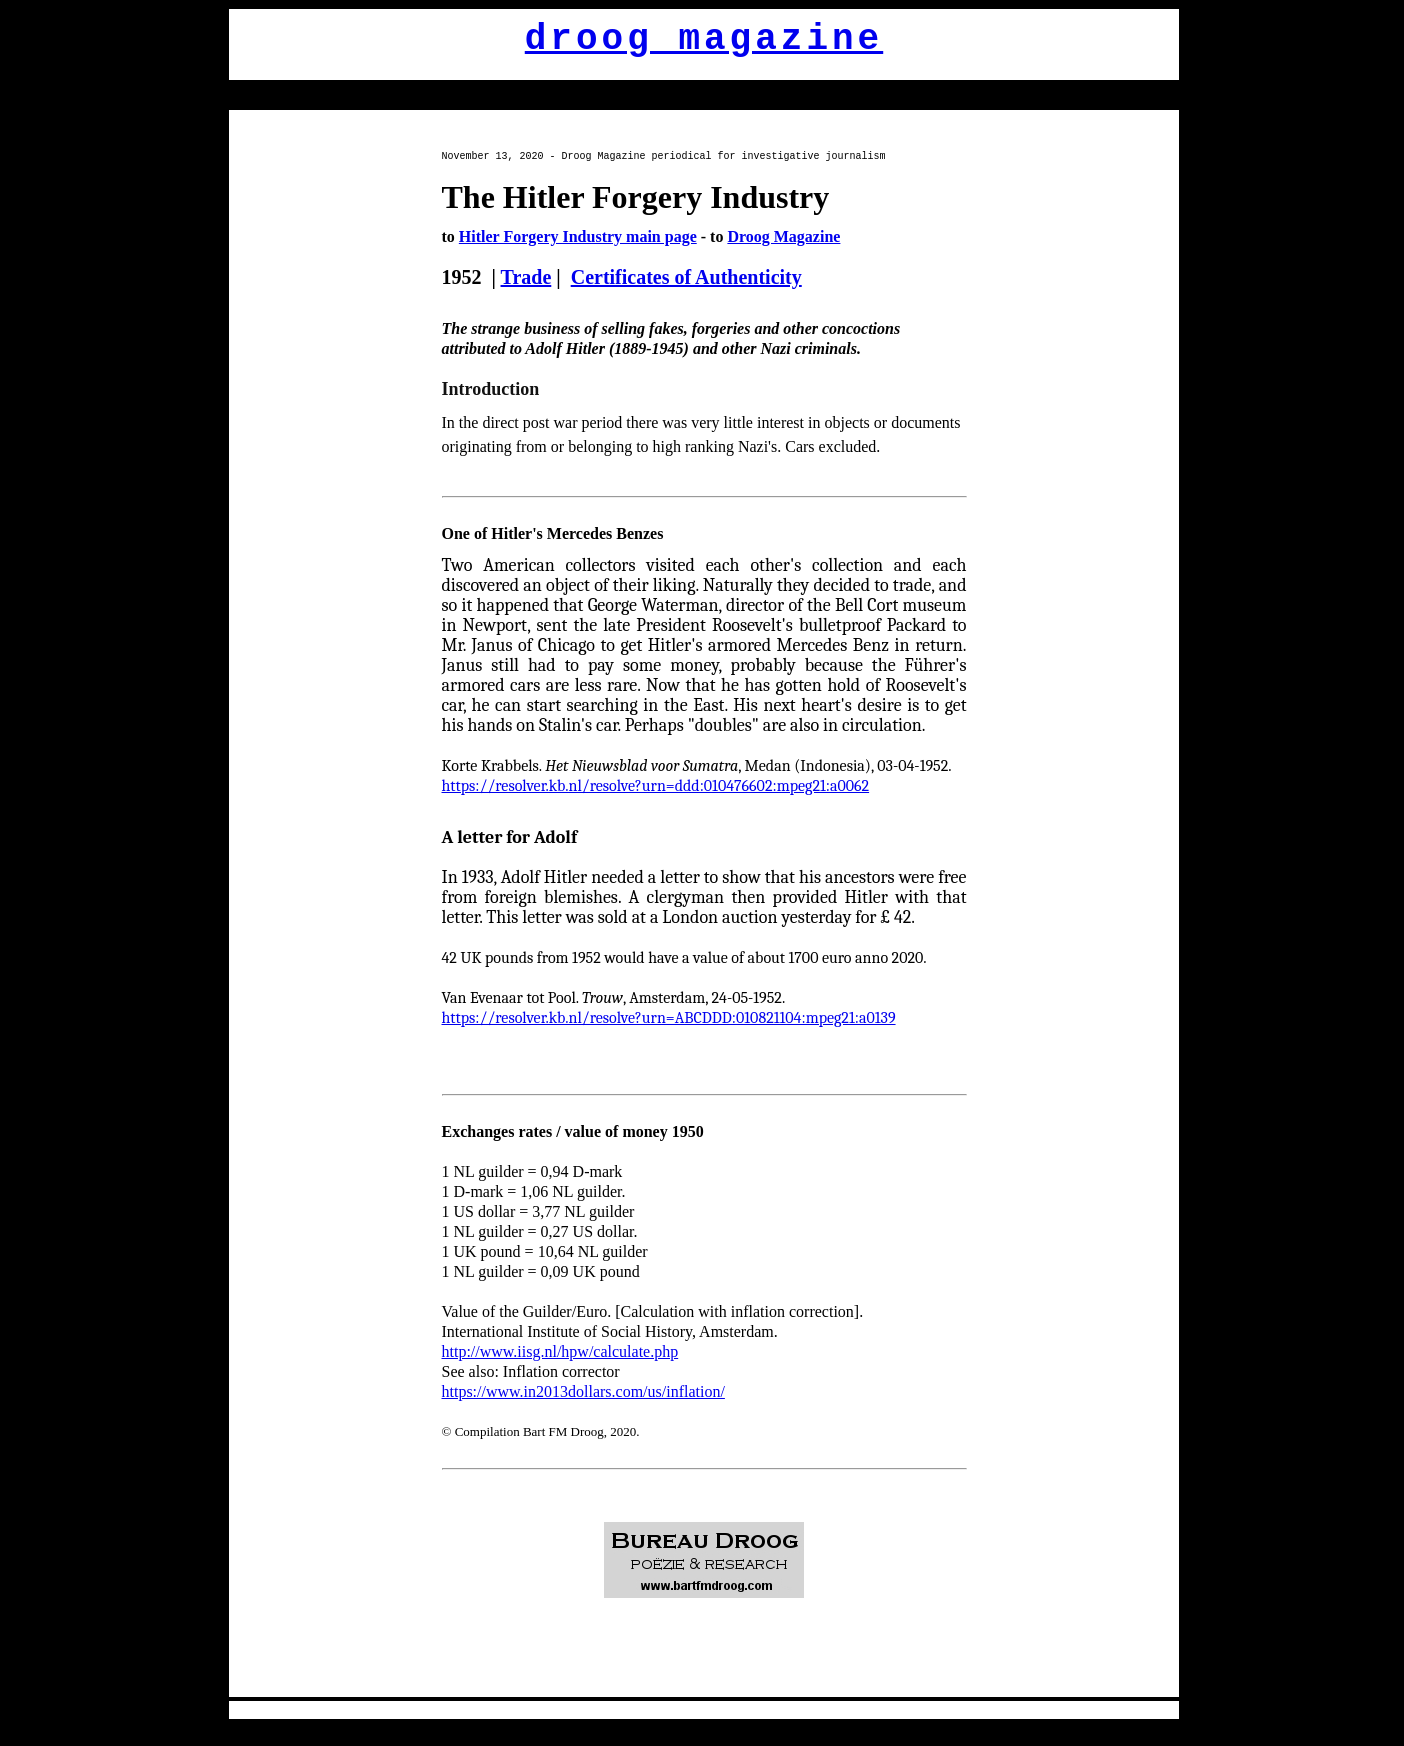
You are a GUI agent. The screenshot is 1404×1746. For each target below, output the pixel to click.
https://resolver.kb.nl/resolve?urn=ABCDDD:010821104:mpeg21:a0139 (669, 1018)
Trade (526, 277)
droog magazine (704, 39)
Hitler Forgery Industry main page (578, 236)
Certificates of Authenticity (686, 277)
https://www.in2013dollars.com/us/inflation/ (583, 1391)
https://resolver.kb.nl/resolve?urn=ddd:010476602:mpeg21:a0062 (656, 786)
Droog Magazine (783, 236)
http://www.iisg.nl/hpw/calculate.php (560, 1351)
